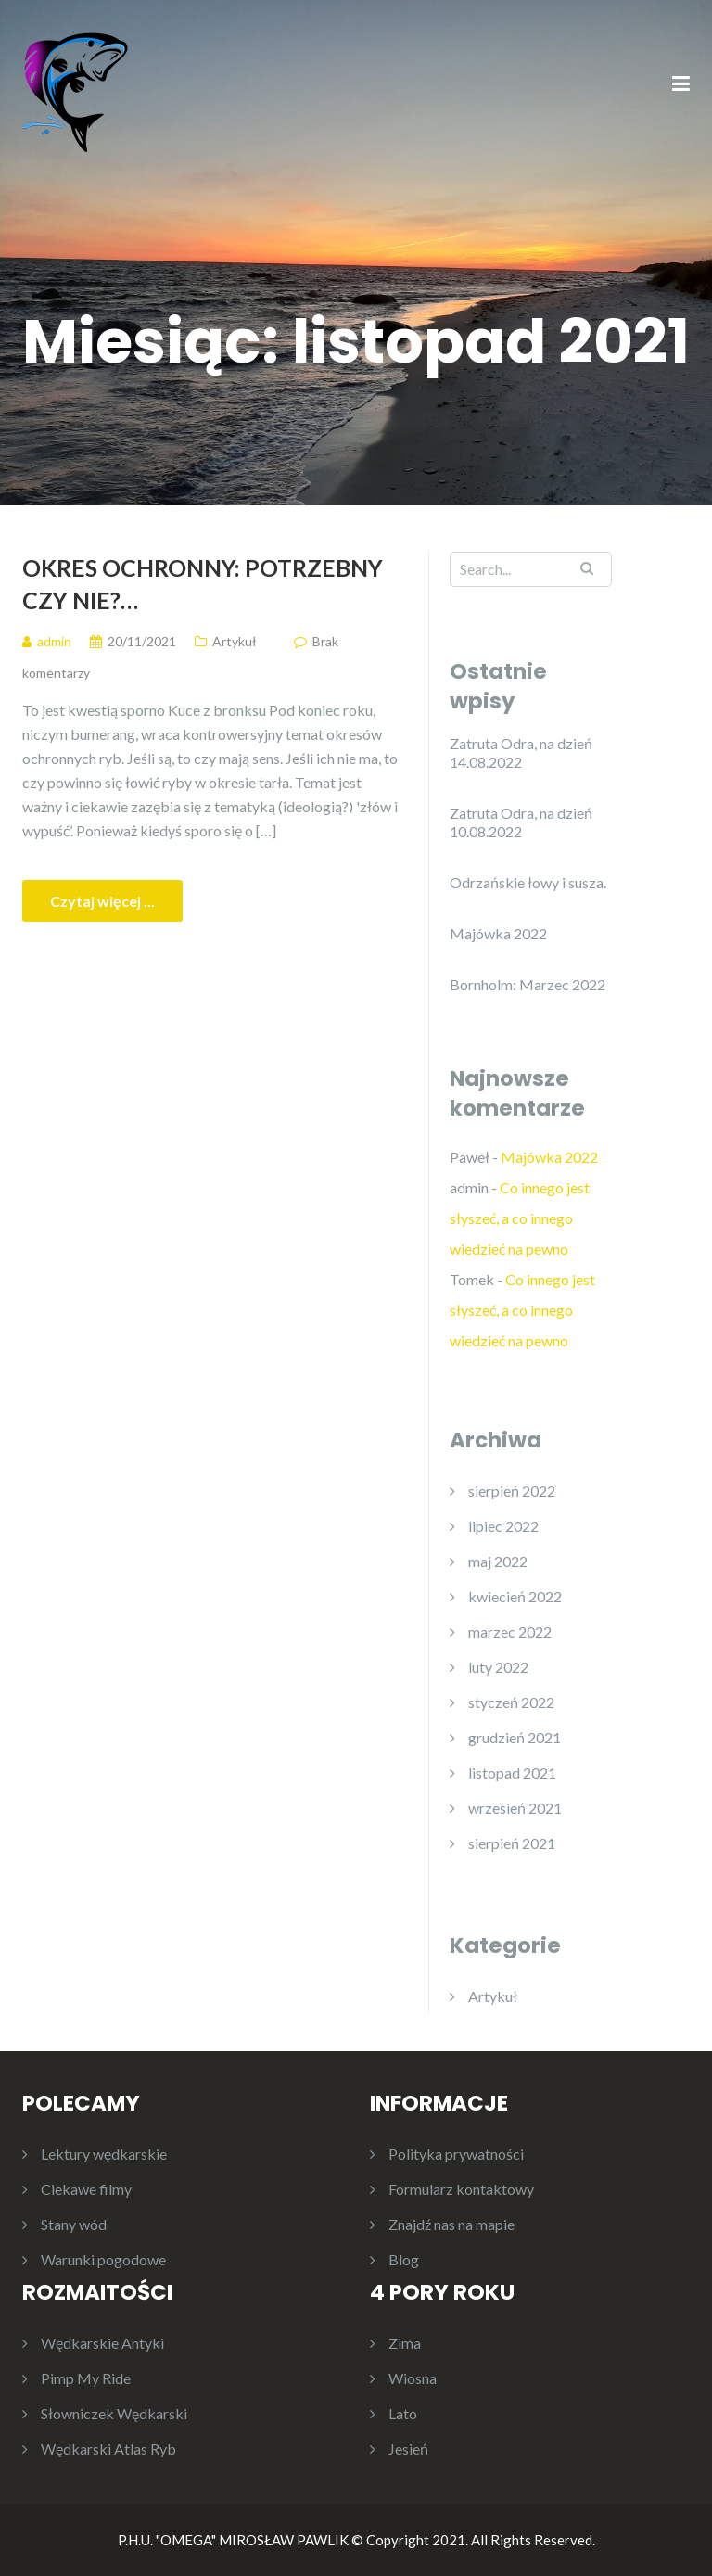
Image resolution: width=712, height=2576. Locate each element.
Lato (402, 2413)
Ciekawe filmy (86, 2189)
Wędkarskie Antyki (102, 2343)
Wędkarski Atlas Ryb (108, 2448)
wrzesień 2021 (515, 1808)
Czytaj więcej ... (102, 901)
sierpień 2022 (511, 1490)
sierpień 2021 (511, 1843)
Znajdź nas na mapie (451, 2224)
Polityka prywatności (456, 2153)
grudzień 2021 (514, 1737)
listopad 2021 (512, 1772)
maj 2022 (498, 1561)
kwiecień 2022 (515, 1596)
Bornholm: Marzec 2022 (527, 984)
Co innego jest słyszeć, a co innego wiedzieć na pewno (520, 1218)
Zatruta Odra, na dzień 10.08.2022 (521, 822)
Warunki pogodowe (103, 2259)
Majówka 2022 (498, 933)
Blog (403, 2259)
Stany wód (74, 2224)
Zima (404, 2343)
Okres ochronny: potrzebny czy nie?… (202, 584)
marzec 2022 (510, 1631)
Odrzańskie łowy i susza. (528, 882)
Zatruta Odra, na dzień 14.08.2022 (521, 752)
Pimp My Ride (86, 2378)
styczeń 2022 (511, 1702)
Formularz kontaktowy (461, 2189)
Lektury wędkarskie (104, 2153)
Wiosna (412, 2378)
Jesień (408, 2448)
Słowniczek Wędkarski (114, 2413)
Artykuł (234, 641)
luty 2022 (498, 1667)
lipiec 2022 (503, 1526)
